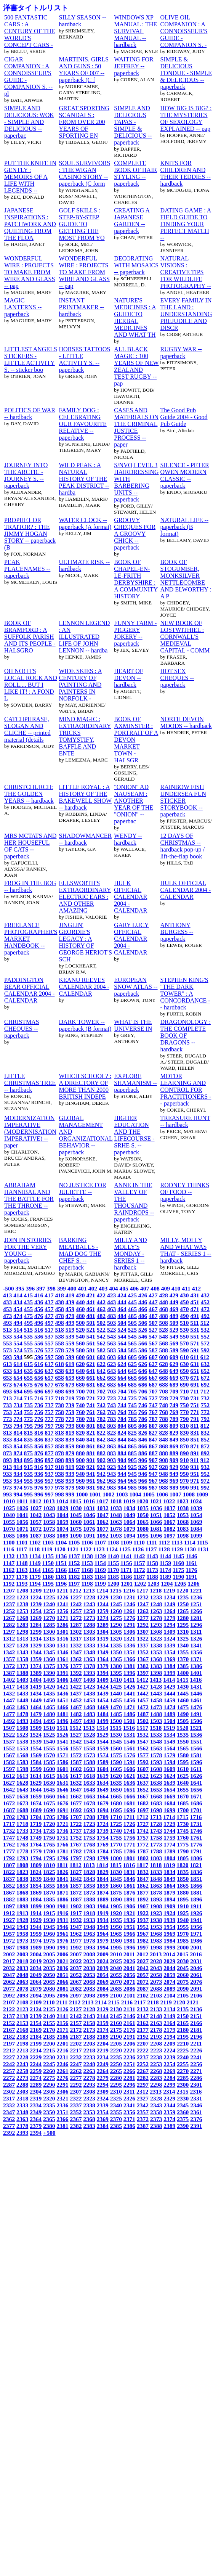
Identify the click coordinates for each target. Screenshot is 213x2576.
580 (80, 1350)
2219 (103, 2050)
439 (70, 1302)
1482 (76, 1714)
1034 (129, 1508)
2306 (62, 2091)
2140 (49, 2016)
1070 (9, 1528)
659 (70, 1377)
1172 (139, 1570)
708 (163, 1391)
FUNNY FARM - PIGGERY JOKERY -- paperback (135, 633)
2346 (196, 2105)
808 (163, 1425)
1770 (116, 1844)
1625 (183, 1776)
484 (121, 1316)
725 (132, 1398)
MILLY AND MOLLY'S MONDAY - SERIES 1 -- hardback (130, 1254)
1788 (156, 1851)
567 (153, 1343)
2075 (183, 1981)
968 (163, 1480)
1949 (103, 1927)
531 (194, 1329)
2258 (22, 2071)
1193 (21, 1583)
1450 (49, 1700)
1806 (196, 1858)
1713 (156, 1817)
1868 (22, 1892)
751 (194, 1405)
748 (163, 1405)
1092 (103, 1535)
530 (184, 1329)
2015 (182, 1954)
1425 (116, 1686)
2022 (76, 1961)
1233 (156, 1597)
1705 (49, 1817)
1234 (169, 1597)
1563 (156, 1748)
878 (59, 1453)
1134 (34, 1556)
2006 (62, 1954)
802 (101, 1425)
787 (153, 1419)
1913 (22, 1913)
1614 (36, 1776)
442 (101, 1302)
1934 (103, 1920)
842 (101, 1439)
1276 (129, 1618)
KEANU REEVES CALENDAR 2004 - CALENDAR (84, 987)
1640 (183, 1782)
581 (90, 1350)
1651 (129, 1789)
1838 (22, 1878)
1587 (76, 1762)
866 (142, 1446)
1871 (62, 1892)
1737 (76, 1830)
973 (7, 1487)
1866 (196, 1885)
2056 (129, 1975)
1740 (116, 1830)
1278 (156, 1618)
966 (142, 1480)
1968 (156, 1933)
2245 (49, 2064)
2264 (103, 2071)
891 (194, 1453)
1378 (89, 1666)
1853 (22, 1885)
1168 (87, 1570)
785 (132, 1419)
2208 (156, 2043)
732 (205, 1398)
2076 (196, 1981)
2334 (36, 2105)
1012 (35, 1501)
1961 (62, 1933)
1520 (182, 1727)
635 (28, 1371)
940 (80, 1473)
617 (49, 1364)
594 (17, 1357)
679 (70, 1384)
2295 (116, 2084)
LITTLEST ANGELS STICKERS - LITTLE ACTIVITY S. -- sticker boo (30, 359)
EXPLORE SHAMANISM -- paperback (135, 1083)
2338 (89, 2105)
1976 (62, 1940)
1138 (87, 1556)
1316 (62, 1638)
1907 (143, 1906)
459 (70, 1309)
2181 (196, 2029)
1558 (89, 1748)
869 (174, 1446)
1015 (76, 1501)
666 (142, 1377)
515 (28, 1329)
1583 (22, 1762)
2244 (36, 2064)
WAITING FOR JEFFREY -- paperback (134, 66)
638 (59, 1371)
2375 (183, 2119)
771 (194, 1412)
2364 (36, 2119)
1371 (196, 1659)
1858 (89, 1885)
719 (70, 1398)
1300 (49, 1631)
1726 (129, 1824)
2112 (74, 2002)
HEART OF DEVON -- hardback (128, 678)
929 (174, 1467)
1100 (8, 1542)
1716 (196, 1817)
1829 (103, 1872)
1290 (116, 1624)
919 (70, 1467)
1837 (9, 1878)
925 (132, 1467)
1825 (49, 1872)
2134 (169, 2009)
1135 (48, 1556)
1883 (22, 1899)
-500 (8, 1288)
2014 (169, 1954)
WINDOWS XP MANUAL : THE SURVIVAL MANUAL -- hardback (135, 31)
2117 (140, 2002)
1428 (156, 1686)
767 (153, 1412)
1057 (36, 1522)
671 (194, 1377)
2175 (116, 2029)
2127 (76, 2009)
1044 (62, 1515)
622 (101, 1364)
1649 (103, 1789)
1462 (9, 1707)
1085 (9, 1535)
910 (184, 1460)
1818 (156, 1865)
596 (38, 1357)
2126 (62, 2009)
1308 (156, 1631)
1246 (129, 1604)
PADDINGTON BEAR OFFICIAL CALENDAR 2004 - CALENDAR (29, 990)
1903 (89, 1906)
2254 (169, 2064)
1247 (143, 1604)
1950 (116, 1927)
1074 (62, 1528)
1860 (116, 1885)
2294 (103, 2084)
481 (90, 1316)
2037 (76, 1968)
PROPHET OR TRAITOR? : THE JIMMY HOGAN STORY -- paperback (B (30, 534)
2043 (156, 1968)
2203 (89, 2043)
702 (101, 1391)
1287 (76, 1624)
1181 (61, 1576)
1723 (89, 1824)
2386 (129, 2126)
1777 (9, 1851)
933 (7, 1473)
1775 (183, 1844)
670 (184, 1377)
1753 (89, 1837)
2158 (89, 2023)
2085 (116, 1988)
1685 (183, 1803)
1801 (129, 1858)
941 (90, 1473)
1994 (103, 1947)
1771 (129, 1844)
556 (38, 1343)
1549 (169, 1741)
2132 (143, 2009)
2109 (36, 2002)
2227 (9, 2057)
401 (82, 1288)
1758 (156, 1837)
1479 (36, 1714)
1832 (143, 1872)
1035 (143, 1508)
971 (194, 1480)
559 (70, 1343)
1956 (196, 1927)
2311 (129, 2091)
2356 (129, 2112)
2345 (183, 2105)
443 (111, 1302)
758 (59, 1412)
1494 (36, 1721)
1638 (156, 1782)
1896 (196, 1899)
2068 (89, 1981)
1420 (49, 1686)
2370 (116, 2119)
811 (194, 1425)
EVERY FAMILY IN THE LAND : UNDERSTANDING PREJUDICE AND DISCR (186, 314)
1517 (142, 1727)
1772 (143, 1844)
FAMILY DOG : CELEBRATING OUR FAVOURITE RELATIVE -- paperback (83, 424)
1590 (116, 1762)
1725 (116, 1824)
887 (153, 1453)
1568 (22, 1755)
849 (174, 1439)
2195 (183, 2036)
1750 (49, 1837)
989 (174, 1487)
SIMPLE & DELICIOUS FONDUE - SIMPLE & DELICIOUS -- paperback (186, 73)
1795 (49, 1858)
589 (174, 1350)
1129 (177, 1549)
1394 (103, 1673)
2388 (156, 2126)
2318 (22, 2098)
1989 (36, 1947)
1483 (89, 1714)
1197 (74, 1583)
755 (28, 1412)
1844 (103, 1878)
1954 (169, 1927)
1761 (196, 1837)
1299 (36, 1631)
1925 (183, 1913)
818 (59, 1432)
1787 (143, 1851)
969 (174, 1480)
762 (101, 1412)
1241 (62, 1604)
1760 (183, 1837)
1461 (196, 1700)
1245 (116, 1604)
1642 (9, 1789)
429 (174, 1295)
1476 (196, 1707)
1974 (36, 1940)
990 (184, 1487)
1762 (9, 1844)
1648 (89, 1789)
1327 (9, 1645)
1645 (49, 1789)
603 (111, 1357)
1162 (8, 1570)
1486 (129, 1714)
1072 (36, 1528)
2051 (62, 1975)
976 (38, 1487)
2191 (129, 2036)
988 (163, 1487)
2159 (103, 2023)
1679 (103, 1803)
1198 (87, 1583)
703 (111, 1391)
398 (50, 1288)
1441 (129, 1693)
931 (194, 1467)
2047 (9, 1975)
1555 (49, 1748)
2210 (183, 2043)
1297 (9, 1631)
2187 (76, 2036)
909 (174, 1460)
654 (17, 1377)
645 (132, 1371)
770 (184, 1412)
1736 (62, 1830)
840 (80, 1439)
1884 (36, 1899)
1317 (76, 1638)
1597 (9, 1769)
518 (59, 1329)
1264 (169, 1611)
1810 (49, 1865)
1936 (129, 1920)
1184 (100, 1576)
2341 (129, 2105)
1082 (169, 1528)
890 (184, 1453)
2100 (116, 1995)
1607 (143, 1769)
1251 (196, 1604)
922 (101, 1467)
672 (205, 1377)
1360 (49, 1659)
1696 (129, 1810)
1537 (9, 1741)
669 (174, 1377)
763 (111, 1412)
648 (163, 1371)
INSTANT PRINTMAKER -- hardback (81, 307)
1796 (62, 1858)
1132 (8, 1556)
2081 (62, 1988)
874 (17, 1453)
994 (17, 1494)
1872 (76, 1892)
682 (101, 1384)
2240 (183, 2057)
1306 (129, 1631)
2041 (129, 1968)
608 (163, 1357)
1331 (62, 1645)
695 (28, 1391)
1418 (22, 1686)
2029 (169, 1961)
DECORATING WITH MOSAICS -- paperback (136, 265)
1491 (196, 1714)
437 (49, 1302)
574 (17, 1350)
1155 (113, 1563)
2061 (196, 1975)
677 (49, 1384)
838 (59, 1439)
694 (17, 1391)
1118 (34, 1549)
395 (20, 1288)
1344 (36, 1652)
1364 (103, 1659)
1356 (196, 1652)
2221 (129, 2050)
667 (153, 1377)
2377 (9, 2126)
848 (163, 1439)
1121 (72, 1549)
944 (121, 1473)
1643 (22, 1789)
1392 (76, 1673)
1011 (22, 1501)
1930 (49, 1920)
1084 (196, 1528)
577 (49, 1350)
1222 (9, 1597)
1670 (183, 1796)
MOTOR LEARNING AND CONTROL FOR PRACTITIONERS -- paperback (185, 1090)
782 (101, 1419)
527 (153, 1329)
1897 (9, 1906)
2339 (103, 2105)
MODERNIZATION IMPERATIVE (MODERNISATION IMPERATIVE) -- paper (30, 1132)
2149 (169, 2016)
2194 (169, 2036)
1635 (116, 1782)
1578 (156, 1755)
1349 (103, 1652)
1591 (129, 1762)
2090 (183, 1988)
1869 (36, 1892)
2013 (156, 1954)
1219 (169, 1590)
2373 (156, 2119)
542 (101, 1336)
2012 (142, 1954)
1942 (9, 1927)
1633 (89, 1782)
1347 (76, 1652)
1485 (116, 1714)
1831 (129, 1872)
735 (28, 1405)
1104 (61, 1542)
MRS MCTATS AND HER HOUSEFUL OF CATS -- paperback (30, 846)
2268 (156, 2071)
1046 (89, 1515)
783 (111, 1419)
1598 (22, 1769)
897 (49, 1460)
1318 (89, 1638)
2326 (129, 2098)
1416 (196, 1679)
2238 (156, 2057)
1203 (153, 1583)
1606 (129, 1769)
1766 (62, 1844)
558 (59, 1343)
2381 (62, 2126)
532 (205, 1329)
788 (163, 1419)
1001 (95, 1494)
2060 (183, 1975)
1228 (89, 1597)
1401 (196, 1673)
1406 (62, 1679)
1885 (49, 1899)
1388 (22, 1673)
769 (174, 1412)
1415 (182, 1679)
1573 (89, 1755)
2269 (169, 2071)
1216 (129, 1590)
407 (144, 1288)
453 (7, 1309)
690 (184, 1384)
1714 (169, 1817)
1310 (183, 1631)
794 (17, 1425)
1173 (152, 1570)
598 (59, 1357)
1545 (116, 1741)
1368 (156, 1659)
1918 (89, 1913)
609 (174, 1357)
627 (153, 1364)
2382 (76, 2126)
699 (70, 1391)
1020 (142, 1501)
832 (205, 1432)
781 (90, 1419)
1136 (61, 1556)
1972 (9, 1940)
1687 (9, 1810)
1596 (196, 1762)
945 (132, 1473)
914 (17, 1467)
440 (80, 1302)
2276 (62, 2078)
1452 (76, 1700)
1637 (143, 1782)
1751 (62, 1837)
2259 (36, 2071)
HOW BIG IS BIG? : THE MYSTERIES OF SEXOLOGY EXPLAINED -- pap (186, 118)
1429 (169, 1686)
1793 (22, 1858)
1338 (156, 1645)
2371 (129, 2119)
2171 (62, 2029)
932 (205, 1467)
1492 (9, 1721)
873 (7, 1453)
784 (121, 1419)
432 (205, 1295)
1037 (169, 1508)
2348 (22, 2112)
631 (194, 1364)
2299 (169, 2084)
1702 (9, 1817)
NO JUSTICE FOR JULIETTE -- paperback (82, 1192)
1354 (169, 1652)
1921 (129, 1913)
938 (59, 1473)
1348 (89, 1652)
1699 (169, 1810)
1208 (22, 1590)
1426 (129, 1686)
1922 (143, 1913)
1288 (89, 1624)
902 (101, 1460)
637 (49, 1371)
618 (59, 1364)
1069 (196, 1522)
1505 (183, 1721)
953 (7, 1480)
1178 (21, 1576)
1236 (196, 1597)
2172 (76, 2029)
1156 (126, 1563)
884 (121, 1453)
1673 (22, 1803)
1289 (103, 1624)
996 (38, 1494)
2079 (36, 1988)
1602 (76, 1769)
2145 (116, 2016)
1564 (169, 1748)
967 (153, 1480)
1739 (103, 1830)
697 (49, 1391)
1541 (62, 1741)
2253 (156, 2064)
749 (174, 1405)
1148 (21, 1563)
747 (153, 1405)
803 (111, 1425)
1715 (182, 1817)
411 (186, 1288)
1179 (34, 1576)
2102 (143, 1995)
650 (184, 1371)
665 (132, 1377)
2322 (76, 2098)
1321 (129, 1638)
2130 (116, 2009)
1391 (62, 1673)
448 (163, 1302)
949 (174, 1473)
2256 (196, 2064)
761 (90, 1412)
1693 (89, 1810)
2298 (156, 2084)
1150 (48, 1563)
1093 (116, 1535)
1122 (85, 1549)
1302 (76, 1631)
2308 (89, 2091)
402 (92, 1288)
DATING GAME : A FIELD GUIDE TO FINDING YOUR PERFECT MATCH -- (185, 224)
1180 (48, 1576)
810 (184, 1425)
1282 (9, 1624)
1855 (49, 1885)
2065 (49, 1981)
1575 (116, 1755)
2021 (62, 1961)
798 (59, 1425)
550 (184, 1336)
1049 (129, 1515)
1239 (36, 1604)
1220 (182, 1590)
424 (121, 1295)
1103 (48, 1542)
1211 (62, 1590)
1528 (89, 1734)
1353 (156, 1652)
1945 (49, 1927)
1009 (202, 1494)
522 (101, 1329)
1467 (76, 1707)
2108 (22, 2002)
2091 (196, 1988)
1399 (169, 1673)
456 (38, 1309)
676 (38, 1384)
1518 (156, 1727)
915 (28, 1467)
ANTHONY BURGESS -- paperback (177, 932)
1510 (49, 1727)
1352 (143, 1652)
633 (7, 1371)
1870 (49, 1892)
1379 (103, 1666)
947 (153, 1473)
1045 (76, 1515)
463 (111, 1309)
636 (38, 1371)
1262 (143, 1611)
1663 (89, 1796)
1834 (169, 1872)
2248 (89, 2064)
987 (153, 1487)
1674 (36, 1803)
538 (59, 1336)
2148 (156, 2016)
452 (205, 1302)
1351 (129, 1652)
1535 (183, 1734)
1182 (74, 1576)
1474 (169, 1707)
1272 (76, 1618)
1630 (49, 1782)
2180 (183, 2029)
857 (49, 1446)
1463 (22, 1707)
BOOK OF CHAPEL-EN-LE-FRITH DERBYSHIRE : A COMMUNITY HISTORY (136, 579)
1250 (183, 1604)
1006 (162, 1494)
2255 (183, 2064)
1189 (165, 1576)
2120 (179, 2002)
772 (205, 1412)
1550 (183, 1741)
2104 (169, 1995)
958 (59, 1480)
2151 (196, 2016)
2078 (22, 1988)
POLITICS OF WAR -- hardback (29, 413)
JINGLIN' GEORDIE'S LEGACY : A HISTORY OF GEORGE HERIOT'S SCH (85, 942)
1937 (143, 1920)
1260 (116, 1611)
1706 (62, 1817)
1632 (76, 1782)
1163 (21, 1570)
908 (163, 1460)
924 (121, 1467)
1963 (89, 1933)
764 (121, 1412)
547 (153, 1336)
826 (142, 1432)
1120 (60, 1549)
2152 (9, 2023)
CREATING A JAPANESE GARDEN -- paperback (132, 220)
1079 (129, 1528)
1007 (175, 1494)
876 (38, 1453)
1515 (116, 1727)
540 (80, 1336)
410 (175, 1288)
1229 (103, 1597)
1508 (22, 1727)
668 (163, 1377)
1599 (36, 1769)
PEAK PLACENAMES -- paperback (27, 569)
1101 (21, 1542)
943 (111, 1473)
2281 (129, 2078)
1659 (36, 1796)
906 (142, 1460)
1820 (182, 1865)
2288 (22, 2084)
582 (101, 1350)
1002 (108, 1494)
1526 (62, 1734)
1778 (22, 1851)
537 (49, 1336)
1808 (22, 1865)
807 (153, 1425)
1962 (76, 1933)
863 (111, 1446)
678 (59, 1384)
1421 (62, 1686)
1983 (156, 1940)
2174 (103, 2029)
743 (111, 1405)
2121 (193, 2002)
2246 (62, 2064)
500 (80, 1322)
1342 (9, 1652)
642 (101, 1371)
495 (28, 1322)
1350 (116, 1652)
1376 (62, 1666)
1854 (36, 1885)
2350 (49, 2112)
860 (80, 1446)
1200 (113, 1583)
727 (153, 1398)
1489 (169, 1714)
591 (194, 1350)
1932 (76, 1920)
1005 (149, 1494)
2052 (76, 1975)
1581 (196, 1755)
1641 (196, 1782)
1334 (103, 1645)
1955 (183, 1927)
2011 (129, 1954)
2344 (169, 2105)
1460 (183, 1700)
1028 (49, 1508)
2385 (116, 2126)
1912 (9, 1913)
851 (194, 1439)
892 (205, 1453)
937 (49, 1473)
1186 (126, 1576)
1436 (62, 1693)
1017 (102, 1501)
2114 (100, 2002)
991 (194, 1487)
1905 (116, 1906)
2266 (129, 2071)
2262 (76, 2071)
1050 (143, 1515)
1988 (22, 1947)
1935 (116, 1920)
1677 (76, 1803)
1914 (36, 1913)
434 (17, 1302)
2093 (22, 1995)
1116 (8, 1549)
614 (17, 1364)
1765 (49, 1844)
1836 (196, 1872)
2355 (116, 2112)
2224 (169, 2050)
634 (17, 1371)
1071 (22, 1528)
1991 (62, 1947)
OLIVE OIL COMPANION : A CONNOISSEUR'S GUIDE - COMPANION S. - (184, 31)
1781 (62, 1851)
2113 (87, 2002)
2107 (9, 2002)
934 (17, 1473)
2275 (49, 2078)
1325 (183, 1638)
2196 (196, 2036)
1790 (183, 1851)
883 (111, 1453)
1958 (22, 1933)
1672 (9, 1803)
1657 (9, 1796)
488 (163, 1316)
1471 (129, 1707)
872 (205, 1446)
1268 (22, 1618)
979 (70, 1487)
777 (49, 1419)
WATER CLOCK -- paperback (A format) (85, 523)
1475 (183, 1707)
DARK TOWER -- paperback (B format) (85, 1025)
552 (205, 1336)
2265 (116, 2071)
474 (17, 1316)
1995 (116, 1947)
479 (70, 1316)
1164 (34, 1570)
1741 (129, 1830)
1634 (103, 1782)
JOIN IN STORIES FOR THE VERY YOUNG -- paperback (27, 1250)
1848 (156, 1878)
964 (121, 1480)
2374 (169, 2119)
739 (70, 1405)
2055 (116, 1975)
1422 (76, 1686)
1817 (142, 1865)
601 (90, 1357)
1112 (164, 1542)
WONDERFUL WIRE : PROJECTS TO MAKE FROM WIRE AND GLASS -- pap (29, 272)
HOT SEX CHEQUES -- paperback (177, 678)
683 (111, 1384)
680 (80, 1384)
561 (90, 1343)
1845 (116, 1878)
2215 (49, 2050)
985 (132, 1487)
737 (49, 1405)
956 (38, 1480)
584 (121, 1350)
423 (111, 1295)
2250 (116, 2064)
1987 (9, 1947)
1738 (89, 1830)
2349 (36, 2112)
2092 (9, 1995)
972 (205, 1480)
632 (205, 1364)
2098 (89, 1995)
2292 (76, 2084)
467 (153, 1309)
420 (80, 1295)
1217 (142, 1590)
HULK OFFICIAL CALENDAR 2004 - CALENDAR (130, 897)
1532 (143, 1734)
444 (121, 1302)
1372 (9, 1666)
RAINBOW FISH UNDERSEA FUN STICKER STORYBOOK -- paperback (183, 801)
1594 (169, 1762)
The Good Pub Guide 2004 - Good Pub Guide (184, 417)
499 (70, 1322)
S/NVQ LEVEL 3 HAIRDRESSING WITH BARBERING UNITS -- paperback (136, 482)
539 (70, 1336)
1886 (62, 1899)
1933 (89, 1920)
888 (163, 1453)
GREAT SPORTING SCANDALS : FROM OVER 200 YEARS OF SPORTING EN (84, 122)
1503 (156, 1721)
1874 (103, 1892)
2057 (143, 1975)
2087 (143, 1988)
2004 (36, 1954)
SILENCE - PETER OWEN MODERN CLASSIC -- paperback (184, 475)
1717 (9, 1824)
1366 (129, 1659)
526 (142, 1329)
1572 (76, 1755)
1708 (89, 1817)
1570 (49, 1755)
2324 (103, 2098)
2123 (22, 2009)
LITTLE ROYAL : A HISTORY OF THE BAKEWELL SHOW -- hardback (85, 797)
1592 (143, 1762)
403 (103, 1288)
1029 (62, 1508)
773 (7, 1419)
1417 (9, 1686)
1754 (103, 1837)
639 (70, 1371)
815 (28, 1432)
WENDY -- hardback (128, 839)
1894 (169, 1899)
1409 (103, 1679)
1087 (36, 1535)
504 (121, 1322)
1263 (156, 1611)
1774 (169, 1844)
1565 (183, 1748)
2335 (49, 2105)
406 (134, 1288)
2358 (156, 2112)
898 (59, 1460)
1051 (156, 1515)
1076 (89, 1528)
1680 (116, 1803)
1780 (49, 1851)
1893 (156, 1899)
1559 (103, 1748)
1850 (183, 1878)
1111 (151, 1542)
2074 (169, 1981)
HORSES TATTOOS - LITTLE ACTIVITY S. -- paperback (85, 359)
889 (174, 1453)
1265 (183, 1611)
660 (80, 1377)
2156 (62, 2023)
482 (101, 1316)
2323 (89, 2098)
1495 (49, 1721)
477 (49, 1316)
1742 (143, 1830)
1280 (183, 1618)
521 (90, 1329)
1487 (143, 1714)
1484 (103, 1714)
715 (28, 1398)
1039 (196, 1508)
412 (196, 1288)
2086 (129, 1988)
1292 (143, 1624)
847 (153, 1439)
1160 (178, 1563)
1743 (156, 1830)
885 (132, 1453)
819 (70, 1432)
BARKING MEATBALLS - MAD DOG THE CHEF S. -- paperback (80, 1254)
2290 (49, 2084)
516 (38, 1329)
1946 (62, 1927)
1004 (135, 1494)
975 (28, 1487)
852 (205, 1439)
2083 (89, 1988)
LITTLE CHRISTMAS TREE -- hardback (30, 1083)
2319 (36, 2098)
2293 (89, 2084)
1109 (126, 1542)
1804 (169, 1858)
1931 (62, 1920)
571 (194, 1343)
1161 (191, 1563)
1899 (36, 1906)
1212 (76, 1590)
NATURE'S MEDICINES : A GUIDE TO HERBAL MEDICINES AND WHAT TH (135, 317)
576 (38, 1350)
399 (61, 1288)
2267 (143, 2071)
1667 (143, 1796)
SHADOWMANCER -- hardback (85, 839)
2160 (116, 2023)
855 (28, 1446)
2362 (9, 2119)
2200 (49, 2043)
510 (184, 1322)
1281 (196, 1618)
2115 (114, 2002)
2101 (129, 1995)
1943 (22, 1927)
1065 (143, 1522)
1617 (76, 1776)
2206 (129, 2043)
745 (132, 1405)
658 (59, 1377)
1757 (143, 1837)
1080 (143, 1528)
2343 (156, 2105)
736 (38, 1405)
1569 (36, 1755)
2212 (9, 2050)
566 (142, 1343)
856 (38, 1446)
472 (205, 1309)
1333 (89, 1645)
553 (7, 1343)
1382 (143, 1666)
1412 (142, 1679)
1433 (22, 1693)
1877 (143, 1892)
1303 (89, 1631)
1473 (156, 1707)
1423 (89, 1686)
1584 (36, 1762)
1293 (156, 1624)
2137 (9, 2016)
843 (111, 1439)
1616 (62, 1776)
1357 (9, 1659)
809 (174, 1425)
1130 (190, 1549)
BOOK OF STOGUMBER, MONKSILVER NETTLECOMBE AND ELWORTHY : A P (185, 579)
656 (38, 1377)
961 (90, 1480)
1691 (62, 1810)
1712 (142, 1817)
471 (194, 1309)
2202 (76, 2043)
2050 (49, 1975)
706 (142, 1391)
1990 (49, 1947)
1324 (169, 1638)
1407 (76, 1679)
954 (17, 1480)
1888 (89, 1899)
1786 (129, 1851)
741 (90, 1405)
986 (142, 1487)
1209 (36, 1590)
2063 (22, 1981)
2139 (36, 2016)
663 (111, 1377)
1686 (196, 1803)
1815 (116, 1865)
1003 (122, 1494)
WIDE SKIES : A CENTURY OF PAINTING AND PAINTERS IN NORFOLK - (80, 685)
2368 (89, 2119)
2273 (22, 2078)
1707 (76, 1817)
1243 (89, 1604)
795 (28, 1425)
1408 (89, 1679)
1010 (9, 1501)
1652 (143, 1789)
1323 (156, 1638)
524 (121, 1329)
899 (70, 1460)
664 (121, 1377)
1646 (62, 1789)
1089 (62, 1535)
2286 (196, 2078)
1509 (36, 1727)
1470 (116, 1707)
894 (17, 1460)
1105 (74, 1542)
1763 (22, 1844)
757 (49, 1412)
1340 (183, 1645)
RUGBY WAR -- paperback (181, 352)
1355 (183, 1652)
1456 (129, 1700)
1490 (183, 1714)
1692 (76, 1810)
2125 (49, 2009)
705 (132, 1391)
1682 (143, 1803)
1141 (126, 1556)
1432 (9, 1693)
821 (90, 1432)
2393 (22, 2132)
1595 (183, 1762)
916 (38, 1467)
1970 (183, 1933)
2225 (183, 2050)
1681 (129, 1803)
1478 (22, 1714)
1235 (183, 1597)
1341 (196, 1645)
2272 (9, 2078)
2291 (62, 2084)
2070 (116, 1981)
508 (163, 1322)
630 (184, 1364)
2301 (196, 2084)
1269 (36, 1618)
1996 (129, 1947)
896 (38, 1460)
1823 (22, 1872)
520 (80, 1329)
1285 (49, 1624)
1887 (76, 1899)
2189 (103, 2036)
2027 (143, 1961)
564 (121, 1343)
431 (194, 1295)
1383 (156, 1666)
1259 (103, 1611)
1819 (169, 1865)
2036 (62, 1968)
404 (113, 1288)
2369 (103, 2119)
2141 (62, 2016)
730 (184, 1398)
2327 (143, 2098)
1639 (169, 1782)
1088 (49, 1535)
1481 (62, 1714)
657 (49, 1377)
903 (111, 1460)
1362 (76, 1659)
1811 (62, 1865)
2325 (116, 2098)
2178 (156, 2029)
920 (80, 1467)
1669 (169, 1796)
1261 (129, 1611)
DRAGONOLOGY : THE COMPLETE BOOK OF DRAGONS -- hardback (185, 1036)
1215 (116, 1590)
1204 (167, 1583)
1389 (36, 1673)
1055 (9, 1522)
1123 (98, 1549)
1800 (116, 1858)
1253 (22, 1611)
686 (142, 1384)
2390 (183, 2126)
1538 (22, 1741)
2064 (36, 1981)
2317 (9, 2098)
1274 (103, 1618)
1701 (196, 1810)
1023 (182, 1501)
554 (17, 1343)
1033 (116, 1508)
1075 (76, 1528)
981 (90, 1487)
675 (28, 1384)
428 (163, 1295)
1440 (116, 1693)
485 (132, 1316)
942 (101, 1473)
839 (70, 1439)
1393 (89, 1673)
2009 (103, 1954)
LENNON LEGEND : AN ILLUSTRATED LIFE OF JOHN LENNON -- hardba (84, 637)
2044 (169, 1968)
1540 (49, 1741)
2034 (36, 1968)
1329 (36, 1645)
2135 (183, 2009)
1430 (183, 1686)
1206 (193, 1583)
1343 (22, 1652)
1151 (61, 1563)
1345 (49, 1652)
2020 (49, 1961)
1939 (169, 1920)
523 (111, 1329)
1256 (62, 1611)
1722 (76, 1824)
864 (121, 1446)
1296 (196, 1624)
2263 (89, 2071)
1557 (76, 1748)
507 (153, 1322)
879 (70, 1453)
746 (142, 1405)
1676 (62, 1803)
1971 (196, 1933)
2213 (22, 2050)
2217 (76, 2050)
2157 (76, 2023)
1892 (143, 1899)
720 (80, 1398)
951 (194, 1473)
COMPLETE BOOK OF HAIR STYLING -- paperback (135, 173)
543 (111, 1336)
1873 (89, 1892)
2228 (22, 2057)
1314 (36, 1638)
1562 (143, 1748)
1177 (8, 1576)
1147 (8, 1563)
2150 (183, 2016)
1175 (178, 1570)
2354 (103, 2112)
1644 (36, 1789)
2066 (62, 1981)
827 (153, 1432)
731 (194, 1398)
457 (49, 1309)
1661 (62, 1796)
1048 (116, 1515)
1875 (116, 1892)
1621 (129, 1776)
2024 (103, 1961)
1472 (143, 1707)
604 (121, 1357)
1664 (103, 1796)
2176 (129, 2029)
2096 (62, 1995)
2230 (49, 2057)
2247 (76, 2064)
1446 (196, 1693)
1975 (49, 1940)
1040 (9, 1515)
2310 (116, 2091)
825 (132, 1432)
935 (28, 1473)
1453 (89, 1700)
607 (153, 1357)
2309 (103, 2091)
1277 (143, 1618)
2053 (89, 1975)
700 (80, 1391)
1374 (36, 1666)
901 (90, 1460)
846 (142, 1439)
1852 (9, 1885)
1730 (183, 1824)
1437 (76, 1693)
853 (7, 1446)
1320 (116, 1638)
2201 (62, 2043)
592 (205, 1350)
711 (194, 1391)
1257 (76, 1611)
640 (80, 1371)
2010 (116, 1954)
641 (90, 1371)
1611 (196, 1769)
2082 (76, 1988)
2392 (9, 2132)
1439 (103, 1693)
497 (49, 1322)
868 (163, 1446)
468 (163, 1309)
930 (184, 1467)
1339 (169, 1645)
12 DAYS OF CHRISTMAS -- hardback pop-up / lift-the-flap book (182, 846)
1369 (169, 1659)
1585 (49, 1762)
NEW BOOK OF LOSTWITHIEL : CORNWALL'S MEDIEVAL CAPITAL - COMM (185, 637)
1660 (49, 1796)
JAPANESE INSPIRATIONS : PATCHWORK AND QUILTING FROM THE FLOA (30, 224)
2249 (103, 2064)
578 (59, 1350)
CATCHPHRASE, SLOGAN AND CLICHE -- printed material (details (27, 729)
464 (121, 1309)
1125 (125, 1549)
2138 (22, 2016)
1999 (169, 1947)
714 (17, 1398)
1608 (156, 1769)
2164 (169, 2023)
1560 (116, 1748)
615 (28, 1364)
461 (90, 1309)
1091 (89, 1535)
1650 (116, 1789)
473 (7, 1316)
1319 (103, 1638)
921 (90, 1467)
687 (153, 1384)
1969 (169, 1933)
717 (49, 1398)
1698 (156, 1810)
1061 (89, 1522)
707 (153, 1391)
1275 (116, 1618)
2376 (196, 2119)
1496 (62, 1721)
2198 (22, 2043)
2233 (89, 2057)
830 (184, 1432)
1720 (49, 1824)
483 (111, 1316)
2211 (196, 2043)
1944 (36, 1927)
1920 (116, 1913)
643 (111, 1371)
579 (70, 1350)
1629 (36, 1782)
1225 (49, 1597)
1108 (113, 1542)
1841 (62, 1878)
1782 (76, 1851)
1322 (143, 1638)
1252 (9, 1611)
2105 (183, 1995)
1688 (22, 1810)
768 (163, 1412)
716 (38, 1398)
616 (38, 1364)
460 (80, 1309)
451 (194, 1302)
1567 (9, 1755)
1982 (143, 1940)
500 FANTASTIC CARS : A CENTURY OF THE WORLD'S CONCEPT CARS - (29, 31)
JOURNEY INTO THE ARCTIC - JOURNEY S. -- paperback (26, 475)
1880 (183, 1892)
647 (153, 1371)
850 (184, 1439)
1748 (22, 1837)
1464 (36, 1707)
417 (49, 1295)
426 (142, 1295)
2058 (156, 1975)
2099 (103, 1995)
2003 (22, 1954)
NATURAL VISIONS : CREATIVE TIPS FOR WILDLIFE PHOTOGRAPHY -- (185, 272)
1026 (22, 1508)
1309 (169, 1631)
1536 (196, 1734)
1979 (103, 1940)
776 (38, 1419)
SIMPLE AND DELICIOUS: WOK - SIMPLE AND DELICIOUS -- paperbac (29, 122)
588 (163, 1350)
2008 (89, 1954)
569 (174, 1343)
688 (163, 1384)
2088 (156, 1988)
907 (153, 1460)
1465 (49, 1707)
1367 (143, 1659)
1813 (89, 1865)
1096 (156, 1535)
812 (204, 1425)
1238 (22, 1604)
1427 (143, 1686)
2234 (103, 2057)
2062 (9, 1981)
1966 (129, 1933)
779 (70, 1419)
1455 (116, 1700)
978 (59, 1487)
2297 (143, 2084)
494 (17, 1322)
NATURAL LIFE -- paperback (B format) (184, 527)
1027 (36, 1508)
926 (142, 1467)
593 (7, 1357)
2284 (169, 2078)
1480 (49, 1714)
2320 (49, 2098)
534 (17, 1336)
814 (17, 1432)
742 (101, 1405)
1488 (156, 1714)
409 (165, 1288)
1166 (61, 1570)
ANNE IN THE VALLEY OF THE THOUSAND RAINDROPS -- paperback (134, 1202)
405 (123, 1288)
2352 (76, 2112)
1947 (76, 1927)
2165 (183, 2023)
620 (80, 1364)
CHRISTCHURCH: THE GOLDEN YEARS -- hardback (29, 794)
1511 (62, 1727)
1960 (49, 1933)
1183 (87, 1576)
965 (132, 1480)
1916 (62, 1913)
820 (80, 1432)
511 (194, 1322)
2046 (196, 1968)
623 (111, 1364)
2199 (36, 2043)
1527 (76, 1734)
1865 (183, 1885)
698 (59, 1391)
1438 (89, 1693)
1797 (76, 1858)
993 (7, 1494)
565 (132, 1343)
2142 (76, 2016)
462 (101, 1309)
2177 (143, 2029)
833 (7, 1439)
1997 (143, 1947)
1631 (62, 1782)
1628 (22, 1782)
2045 (183, 1968)
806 (142, 1425)
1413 (156, 1679)
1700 (183, 1810)
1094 (129, 1535)
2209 (169, 2043)
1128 (164, 1549)
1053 (183, 1515)
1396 (129, 1673)
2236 (129, 2057)
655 (28, 1377)
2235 (116, 2057)
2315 (182, 2091)
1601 (62, 1769)
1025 (9, 1508)
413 (7, 1295)
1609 (169, 1769)
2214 (36, 2050)
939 (70, 1473)
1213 (89, 1590)
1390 (49, 1673)
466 (142, 1309)
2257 (9, 2071)
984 (121, 1487)
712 (204, 1391)
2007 (76, 1954)
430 (184, 1295)
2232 (76, 2057)
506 (142, 1322)
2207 (143, 2043)
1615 (49, 1776)
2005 (49, 1954)
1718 (22, 1824)
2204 (103, 2043)
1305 (116, 1631)
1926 (196, 1913)
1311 (196, 1631)
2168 (22, 2029)
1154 (100, 1563)
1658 (22, 1796)
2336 (62, 2105)
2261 (62, 2071)
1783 (89, 1851)
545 (132, 1336)
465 (132, 1309)
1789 (169, 1851)
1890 (116, 1899)
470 (184, 1309)
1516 (129, 1727)
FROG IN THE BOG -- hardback (30, 886)
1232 (143, 1597)
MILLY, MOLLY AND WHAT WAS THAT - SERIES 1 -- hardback (185, 1250)
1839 (36, 1878)
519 (70, 1329)
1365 (116, 1659)
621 (90, 1364)
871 (194, 1446)
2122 (9, 2009)
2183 (22, 2036)
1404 (36, 1679)
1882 (9, 1899)
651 (194, 1371)
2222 (143, 2050)
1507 (9, 1727)
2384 (103, 2126)
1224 (36, 1597)
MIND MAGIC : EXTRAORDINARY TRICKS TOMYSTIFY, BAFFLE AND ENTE (85, 736)
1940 (183, 1920)
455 (28, 1309)
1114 (189, 1542)
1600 (49, 1769)
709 (174, 1391)
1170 (113, 1570)
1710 (116, 1817)
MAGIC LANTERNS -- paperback (23, 307)
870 (184, 1446)
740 (80, 1405)
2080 (49, 1988)
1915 (49, 1913)
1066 (156, 1522)
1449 (36, 1700)
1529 (103, 1734)
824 (121, 1432)
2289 (36, 2084)
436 (38, 1302)
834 (17, 1439)
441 (90, 1302)
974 (17, 1487)
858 (59, 1446)
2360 (183, 2112)
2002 (9, 1954)
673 (7, 1384)
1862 (143, 1885)
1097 (169, 1535)
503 (111, 1322)
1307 (143, 1631)
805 (132, 1425)
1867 (9, 1892)
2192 (143, 2036)
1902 (76, 1906)
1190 (178, 1576)
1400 (183, 1673)
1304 (103, 1631)
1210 (49, 1590)
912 (204, 1460)
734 (17, 1405)
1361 (62, 1659)
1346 (62, 1652)
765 (132, 1412)
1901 (62, 1906)
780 (80, 1419)
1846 (129, 1878)
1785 (116, 1851)
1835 (183, 1872)
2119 (166, 2002)
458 (59, 1309)
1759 (169, 1837)
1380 (116, 1666)
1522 (9, 1734)
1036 (156, 1508)
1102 (34, 1542)
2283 (156, 2078)
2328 (156, 2098)
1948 (89, 1927)
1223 (22, 1597)
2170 (49, 2029)
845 (132, 1439)
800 (80, 1425)
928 (163, 1467)
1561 (129, 1748)
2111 (61, 2002)
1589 (103, 1762)
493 (7, 1322)
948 (163, 1473)
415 (28, 1295)
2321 (62, 2098)
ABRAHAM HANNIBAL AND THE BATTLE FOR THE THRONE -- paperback (29, 1199)
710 (184, 1391)
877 (49, 1453)
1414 (169, 1679)
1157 (139, 1563)
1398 (156, 1673)
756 (38, 1412)
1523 (22, 1734)
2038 (89, 1968)
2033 (22, 1968)
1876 (129, 1892)
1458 (156, 1700)
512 (204, 1322)
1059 (62, 1522)
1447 (9, 1700)
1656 (196, 1789)
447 (153, 1302)
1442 (143, 1693)
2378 (22, 2126)
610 (184, 1357)
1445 (183, 1693)
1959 (36, 1933)
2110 (48, 2002)
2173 (89, 2029)
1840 (49, 1878)
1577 (143, 1755)
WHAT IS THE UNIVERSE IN (133, 1025)
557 (49, 1343)
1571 (62, 1755)
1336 (129, 1645)
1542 (76, 1741)
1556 (62, 1748)
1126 (138, 1549)
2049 (36, 1975)
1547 (143, 1741)
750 (184, 1405)
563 (111, 1343)
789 (174, 1419)
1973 (22, 1940)
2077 (9, 1988)
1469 (103, 1707)
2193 (156, 2036)
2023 (89, 1961)
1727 (143, 1824)
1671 (196, 1796)
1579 (169, 1755)
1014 (62, 1501)
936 (38, 1473)
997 (49, 1494)
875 (28, 1453)
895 (28, 1460)
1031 (89, 1508)
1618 (89, 1776)
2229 (36, 2057)
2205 (116, 2043)
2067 (76, 1981)
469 (174, 1309)
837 (49, 1439)
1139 (100, 1556)
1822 (9, 1872)
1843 (89, 1878)
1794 (36, 1858)
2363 (22, 2119)
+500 (49, 2132)
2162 (143, 2023)
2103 (156, 1995)
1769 (103, 1844)
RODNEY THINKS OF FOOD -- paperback (184, 1192)
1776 (196, 1844)
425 (132, 1295)
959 (70, 1480)
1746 (196, 1830)
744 (121, 1405)
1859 (103, 1885)
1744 (169, 1830)
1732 (9, 1830)
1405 (49, 1679)
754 (17, 1412)
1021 (156, 1501)
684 (121, 1384)
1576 (129, 1755)
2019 (36, 1961)
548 (163, 1336)
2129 (103, 2009)
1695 (116, 1810)
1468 (89, 1707)
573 (7, 1350)
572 (205, 1343)
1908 (156, 1906)
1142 (139, 1556)
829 (174, 1432)
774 (17, 1419)
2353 (89, 2112)
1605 (116, 1769)
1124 (111, 1549)
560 (80, 1343)
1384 (169, 1666)
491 (194, 1316)
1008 (189, 1494)
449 (174, 1302)
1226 (62, 1597)
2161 (129, 2023)
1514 (102, 1727)
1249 (169, 1604)
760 (80, 1412)
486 (142, 1316)
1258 (89, 1611)
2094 (36, 1995)
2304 (36, 2091)
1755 (116, 1837)
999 (70, 1494)
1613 (22, 1776)
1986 (196, 1940)
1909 (169, 1906)
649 (174, 1371)
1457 (143, 1700)
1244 (103, 1604)
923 (111, 1467)
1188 (152, 1576)
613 (7, 1364)
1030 (76, 1508)
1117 (21, 1549)
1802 (143, 1858)
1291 (129, 1624)
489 (174, 1316)
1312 (9, 1638)
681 (90, 1384)
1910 (183, 1906)
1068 (183, 1522)
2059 (169, 1975)
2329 (169, 2098)
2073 (156, 1981)
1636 (129, 1782)
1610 (183, 1769)
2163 (156, 2023)
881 (90, 1453)
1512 (76, 1727)
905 (132, 1460)
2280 (116, 2078)
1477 (9, 1714)
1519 (169, 1727)
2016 (196, 1954)
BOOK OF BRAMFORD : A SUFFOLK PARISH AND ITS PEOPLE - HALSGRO (30, 637)
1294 (169, 1624)
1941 (196, 1920)
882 (101, 1453)
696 (38, 1391)
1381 (129, 1666)
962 (101, 1480)
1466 (62, 1707)
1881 (196, 1892)
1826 (62, 1872)
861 (90, 1446)
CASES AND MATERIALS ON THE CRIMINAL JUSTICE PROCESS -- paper (136, 427)
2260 (49, 2071)
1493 (22, 1721)
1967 (143, 1933)
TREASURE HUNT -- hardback (185, 1121)
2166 (196, 2023)
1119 (46, 1549)
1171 (126, 1570)
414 (17, 1295)
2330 (183, 2098)
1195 (48, 1583)
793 (7, 1425)
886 (142, 1453)
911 (194, 1460)
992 (205, 1487)
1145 (178, 1556)
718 (59, 1398)
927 (153, 1467)
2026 (129, 1961)
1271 (62, 1618)
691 (194, 1384)
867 (153, 1446)
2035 (49, 1968)
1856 (62, 1885)
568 (163, 1343)
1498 (89, 1721)
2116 (127, 2002)
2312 (142, 2091)
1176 (191, 1570)
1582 (9, 1762)
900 (80, 1460)
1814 (102, 1865)
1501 (129, 1721)
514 (17, 1329)
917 (49, 1467)
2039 (103, 1968)
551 (194, 1336)
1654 (169, 1789)
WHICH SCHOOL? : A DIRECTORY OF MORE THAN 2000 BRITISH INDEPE (85, 1086)
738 (59, 1405)
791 (194, 1419)
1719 (36, 1824)
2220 (116, 2050)
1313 (22, 1638)
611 (194, 1357)
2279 (103, 2078)
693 (7, 1391)
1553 (22, 1748)
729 (174, 1398)
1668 (156, 1796)
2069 (103, 1981)
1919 (103, 1913)
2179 (169, 2029)
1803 (156, 1858)
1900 (49, 1906)
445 (132, 1302)
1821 (196, 1865)
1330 (49, 1645)
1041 (22, 1515)
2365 (49, 2119)
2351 (62, 2112)
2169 (36, 2029)
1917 (76, 1913)
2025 (116, 1961)
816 (38, 1432)
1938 (156, 1920)
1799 (103, 1858)
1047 (103, 1515)
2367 (76, 2119)
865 (132, 1446)
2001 (196, 1947)
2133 (156, 2009)
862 (101, 1446)
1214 (102, 1590)
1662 (76, 1796)
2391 (196, 2126)
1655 (183, 1789)
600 (80, 1357)
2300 (183, 2084)
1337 (143, 1645)
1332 (76, 1645)
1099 (196, 1535)
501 (90, 1322)
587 (153, 1350)
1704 (36, 1817)
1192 (8, 1583)
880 (80, 1453)
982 (101, 1487)
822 (101, 1432)
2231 (62, 2057)
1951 (129, 1927)
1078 (116, 1528)
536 (38, 1336)
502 (101, 1322)
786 (142, 1419)
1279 (169, 1618)
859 (70, 1446)
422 (101, 1295)
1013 (48, 1501)
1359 (36, 1659)
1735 (49, 1830)
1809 (36, 1865)
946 (142, 1473)
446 (142, 1302)
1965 (116, 1933)
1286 (62, 1624)
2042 (143, 1968)
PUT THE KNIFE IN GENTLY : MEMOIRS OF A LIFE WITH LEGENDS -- (30, 177)
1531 (129, 1734)
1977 (76, 1940)
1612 (9, 1776)
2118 (153, 2002)
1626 (196, 1776)
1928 (22, 1920)
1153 (87, 1563)
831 (194, 1432)
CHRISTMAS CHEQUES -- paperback (21, 1029)
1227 (76, 1597)
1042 (36, 1515)
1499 (103, 1721)
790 (184, 1419)
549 (174, 1336)
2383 (89, 2126)
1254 (36, 1611)
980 (80, 1487)
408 (155, 1288)
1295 (183, 1624)
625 (132, 1364)
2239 (169, 2057)
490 (184, 1316)
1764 (36, 1844)
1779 (36, 1851)
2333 (22, 2105)
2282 (143, 2078)
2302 (9, 2091)
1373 (22, 1666)
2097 (76, 1995)
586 (142, 1350)
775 (28, 1419)
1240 (49, 1604)
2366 (62, 2119)
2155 (49, 2023)
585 (132, 1350)
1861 (129, 1885)
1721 (62, 1824)
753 (7, 1412)
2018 (22, 1961)
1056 (22, 1522)
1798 (89, 1858)
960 (80, 1480)
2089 (169, 1988)
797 (49, 1425)
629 (174, 1364)
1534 (169, 1734)
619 (70, 1364)
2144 (103, 2016)
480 (80, 1316)
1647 (76, 1789)
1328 (22, 1645)
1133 (21, 1556)
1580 (183, 1755)
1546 (129, 1741)
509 (174, 1322)
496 (38, 1322)
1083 (183, 1528)
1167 (74, 1570)
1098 (183, 1535)
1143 (152, 1556)
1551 (196, 1741)
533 (7, 1336)
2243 (22, 2064)
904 (121, 1460)
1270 (49, 1618)
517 (49, 1329)
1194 (34, 1583)
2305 (49, 2091)
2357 (143, 2112)
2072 (143, 1981)
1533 (156, 1734)
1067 (169, 1522)
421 (90, 1295)
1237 (9, 1604)
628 (163, 1364)
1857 (76, 1885)
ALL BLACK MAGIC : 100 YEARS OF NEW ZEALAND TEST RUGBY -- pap (136, 366)
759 (70, 1412)
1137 (74, 1556)
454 (17, 1309)
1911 (196, 1906)
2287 (9, 2084)
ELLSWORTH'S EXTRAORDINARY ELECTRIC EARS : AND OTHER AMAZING (85, 897)
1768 (89, 1844)
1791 (196, 1851)
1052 (169, 1515)
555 (28, 1343)
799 (70, 1425)
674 (17, 1384)
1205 (180, 1583)
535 (28, 1336)
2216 (62, 2050)
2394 (36, 2132)
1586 (62, 1762)
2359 (169, 2112)
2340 (116, 2105)
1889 (103, 1899)
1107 (100, 1542)
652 (205, 1371)
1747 (9, 1837)
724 (121, 1398)
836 (38, 1439)
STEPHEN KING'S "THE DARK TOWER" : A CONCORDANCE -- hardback (185, 994)
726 (142, 1398)
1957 (9, 1933)
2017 (9, 1961)
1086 (22, 1535)
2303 (22, 2091)
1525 (49, 1734)
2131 (129, 2009)
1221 (196, 1590)
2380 (49, 2126)
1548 (156, 1741)
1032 (103, 1508)
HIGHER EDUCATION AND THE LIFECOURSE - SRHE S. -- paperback (134, 1135)
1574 (103, 1755)
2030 (183, 1961)
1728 (156, 1824)
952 (205, 1473)
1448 (22, 1700)
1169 (100, 1570)
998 (59, 1494)
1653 (156, 1789)
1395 (116, 1673)
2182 (9, 2036)
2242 (9, 2064)
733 (7, 1405)
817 (49, 1432)
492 (205, 1316)
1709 (103, 1817)
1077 (103, 1528)
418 (59, 1295)
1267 (9, 1618)
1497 (76, 1721)
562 (101, 1343)
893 (7, 1460)
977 (49, 1487)
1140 (113, 1556)
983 (111, 1487)
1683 (156, 1803)
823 (111, 1432)
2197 (9, 2043)
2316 (196, 2091)
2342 (143, 2105)
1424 (103, 1686)
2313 (156, 2091)
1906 (129, 1906)
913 (7, 1467)
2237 (143, 2057)
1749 (36, 1837)
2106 (196, 1995)
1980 (116, 1940)
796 (38, 1425)
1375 (49, 1666)
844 (121, 1439)
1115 (202, 1542)
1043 (49, 1515)
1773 (156, 1844)
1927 (9, 1920)
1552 (9, 1748)
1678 (89, 1803)
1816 (129, 1865)
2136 (196, 2009)
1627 (9, 1782)
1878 (156, 1892)
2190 (116, 2036)
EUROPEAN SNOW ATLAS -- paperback (135, 987)
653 (7, 1377)
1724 (103, 1824)
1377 (76, 1666)
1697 (143, 1810)
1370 (183, 1659)
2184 (36, 2036)
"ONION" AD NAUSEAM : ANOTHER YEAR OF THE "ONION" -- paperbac (133, 804)
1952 (143, 1927)
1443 (156, 1693)
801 (90, 1425)
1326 (196, 1638)
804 (121, 1425)
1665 (116, 1796)
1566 (196, 1748)
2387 (143, 2126)
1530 (116, 1734)
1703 (22, 1817)
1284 (36, 1624)
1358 (22, 1659)
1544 (103, 1741)
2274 (36, 2078)
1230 (116, 1597)
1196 (61, 1583)
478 (59, 1316)
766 (142, 1412)
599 (70, 1357)
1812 (76, 1865)
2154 (36, 2023)
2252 (143, 2064)
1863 (156, 1885)
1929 (36, 1920)
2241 (196, 2057)
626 (142, 1364)
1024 (196, 1501)
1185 (113, 1576)
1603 (89, 1769)
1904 (103, 1906)
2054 (103, 1975)
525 (132, 1329)
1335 (116, 1645)
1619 (103, 1776)
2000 (183, 1947)
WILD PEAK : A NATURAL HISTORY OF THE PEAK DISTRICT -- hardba (84, 479)
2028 (156, 1961)
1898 (22, 1906)
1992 (76, 1947)
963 (111, 1480)
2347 (9, 2112)
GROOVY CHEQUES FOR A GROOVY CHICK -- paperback (134, 534)
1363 (89, 1659)
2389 (169, 2126)
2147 (143, 2016)
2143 (89, 2016)
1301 (62, 1631)
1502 (143, 1721)
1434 (36, 1693)
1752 (76, 1837)
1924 (169, 1913)
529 (174, 1329)
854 (17, 1446)
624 (121, 1364)
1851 (196, 1878)
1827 (76, 1872)
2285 (183, 2078)
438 (59, 1302)
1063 (116, 1522)
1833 (156, 1872)
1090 (76, 1535)
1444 (169, 1693)
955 (28, 1480)
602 (101, 1357)
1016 (89, 1501)
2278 (89, 2078)
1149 (34, 1563)
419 (70, 1295)
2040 (116, 1968)
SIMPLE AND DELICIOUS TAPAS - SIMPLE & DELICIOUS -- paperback (133, 125)
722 (101, 1398)
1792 (9, 1858)
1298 (22, 1631)
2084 (103, 1988)
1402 (9, 1679)
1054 (196, 1515)
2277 (76, 2078)
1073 (49, 1528)
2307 (76, 2091)
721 (90, 1398)
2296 (129, 2084)
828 (163, 1432)
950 (184, 1473)
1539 (36, 1741)
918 (59, 1467)
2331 (196, 2098)
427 (153, 1295)
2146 (129, 2016)
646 (142, 1371)
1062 (103, 1522)
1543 (89, 1741)
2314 (169, 2091)
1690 (49, 1810)
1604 (103, 1769)
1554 (36, 1748)
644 (121, 1371)
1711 (129, 1817)
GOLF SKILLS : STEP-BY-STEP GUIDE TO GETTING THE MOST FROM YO (82, 224)
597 (49, 1357)
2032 (9, 1968)
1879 (169, 1892)
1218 (156, 1590)
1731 (196, 1824)
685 (132, 1384)
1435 (49, 1693)
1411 (129, 1679)
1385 (183, 1666)
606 (142, 1357)
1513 (89, 1727)
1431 (196, 1686)
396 (30, 1288)
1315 (49, 1638)
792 (205, 1419)
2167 (9, 2029)
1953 (156, 1927)
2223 (156, 2050)
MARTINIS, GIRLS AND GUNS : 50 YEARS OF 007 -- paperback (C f (84, 69)
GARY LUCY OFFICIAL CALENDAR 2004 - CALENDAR (131, 939)
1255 (49, 1611)
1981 (129, 1940)
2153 (22, 2023)
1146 (191, 1556)
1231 (129, 1597)
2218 (89, 2050)
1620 (116, 1776)
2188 (89, 2036)
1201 (127, 1583)
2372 (143, 2119)
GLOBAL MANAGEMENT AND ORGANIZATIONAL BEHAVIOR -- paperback (86, 1135)
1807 (9, 1865)
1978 (89, 1940)
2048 (22, 1975)
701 (90, 1391)
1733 (22, 1830)
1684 (169, 1803)
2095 (49, 1995)
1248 (156, 1604)
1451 (62, 1700)
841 (90, 1439)
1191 (191, 1576)
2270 (183, 2071)
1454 (103, 1700)
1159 (165, 1563)
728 (163, 1398)
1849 (169, 1878)
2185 (49, 2036)
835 (28, 1439)
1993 (89, 1947)
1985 (183, 1940)
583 (111, 1350)
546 (142, 1336)
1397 (143, 1673)
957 (49, 1480)
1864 (169, 1885)
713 (7, 1398)
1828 (89, 1872)
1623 (156, 1776)
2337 (76, 2105)
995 (28, 1494)
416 (38, 1295)
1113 (177, 1542)
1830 (116, 1872)
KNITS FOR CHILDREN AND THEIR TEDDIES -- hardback (185, 173)
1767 (76, 1844)
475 (28, 1316)
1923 (156, 1913)
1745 (183, 1830)
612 (204, 1357)
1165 (48, 1570)
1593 (156, 1762)
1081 (156, 1528)
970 (184, 1480)
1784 (103, 1851)
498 (59, 1322)
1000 (82, 1494)
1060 (76, 1522)
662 (101, 1377)
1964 (103, 1933)
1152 (74, 1563)
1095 (143, 1535)
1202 (140, 1583)
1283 (22, 1624)
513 (7, 1329)
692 (205, 1384)
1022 (169, 1501)
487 (153, 1316)
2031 (196, 1961)
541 (90, 1336)
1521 (196, 1727)
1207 (9, 1590)
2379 (36, 2126)
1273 (89, 1618)
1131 (203, 1549)
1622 (143, 1776)
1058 (49, 1522)
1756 (129, 1837)
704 (121, 1391)
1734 (36, 1830)
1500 (116, 1721)
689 (174, 1384)
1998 (156, 1947)
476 (38, 1316)
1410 (116, 1679)
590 (184, 1350)
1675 (49, 1803)
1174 (165, 1570)
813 (7, 1432)
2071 (129, 1981)
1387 (9, 1673)
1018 (116, 1501)
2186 (62, 2036)
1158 (152, 1563)
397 (40, 1288)
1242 (76, 1604)
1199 (100, 1583)
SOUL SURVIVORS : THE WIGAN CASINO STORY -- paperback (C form (85, 173)
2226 (196, 2050)
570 (184, 1343)
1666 (129, 1796)
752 (205, 1405)
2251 (129, 2064)
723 (111, 1398)
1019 (129, 1501)
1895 (183, 1899)
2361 (196, 2112)
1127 (151, 1549)
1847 (143, 1878)
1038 (183, 1508)
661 (90, 1377)
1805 (183, 1858)
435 (28, 1302)
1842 (76, 1878)
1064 (129, 1522)
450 (184, 1302)
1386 (196, 1666)
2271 (196, 2071)
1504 (169, 1721)
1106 (87, 1542)
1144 (165, 1556)
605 (132, 1357)
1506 (196, 1721)
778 (59, 1419)
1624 (169, 1776)
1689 (36, 1810)
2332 (9, 2105)
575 (28, 1350)
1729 (169, 1824)
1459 (169, 1700)
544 (121, 1336)
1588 (89, 1762)
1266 (196, 1611)
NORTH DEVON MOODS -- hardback (186, 722)
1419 (36, 1686)
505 (132, 1322)
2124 (36, 2009)
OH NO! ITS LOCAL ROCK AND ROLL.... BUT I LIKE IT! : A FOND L (30, 685)
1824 (36, 1872)
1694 (103, 1810)
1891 (129, 1899)
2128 (89, 2009)
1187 (139, 1576)
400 (71, 1288)
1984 (169, 1940)
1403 (22, 1679)
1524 (36, 1734)
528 (163, 1329)
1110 (138, 1542)
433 (7, 1302)
